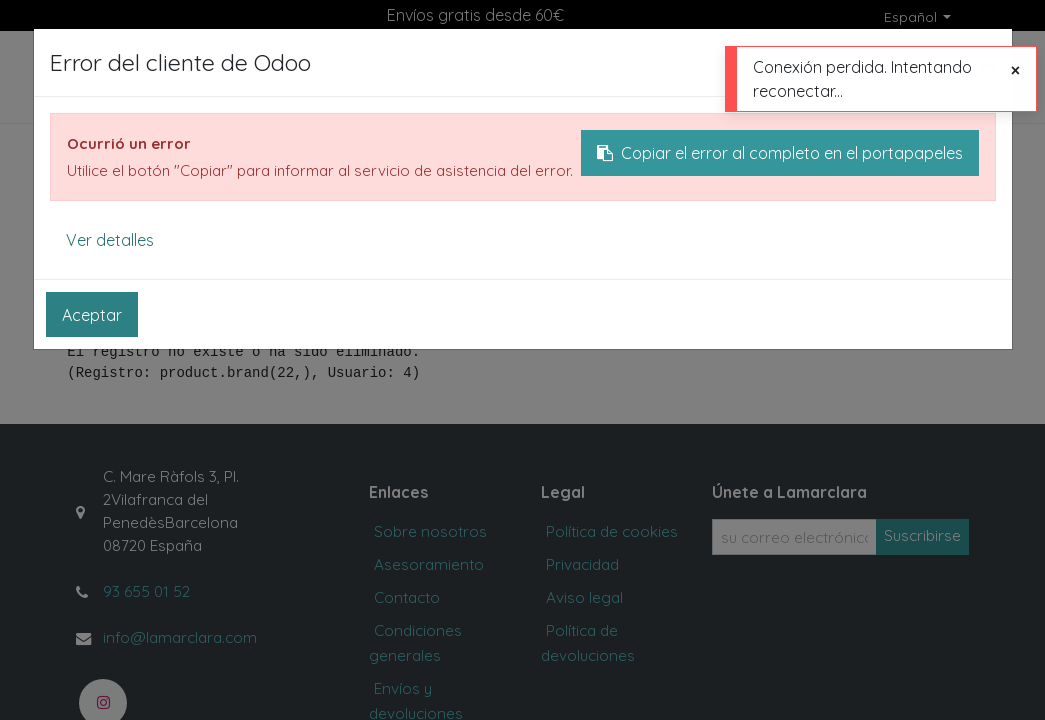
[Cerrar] (1015, 70)
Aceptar (92, 315)
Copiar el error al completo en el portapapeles (780, 153)
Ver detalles (110, 240)
